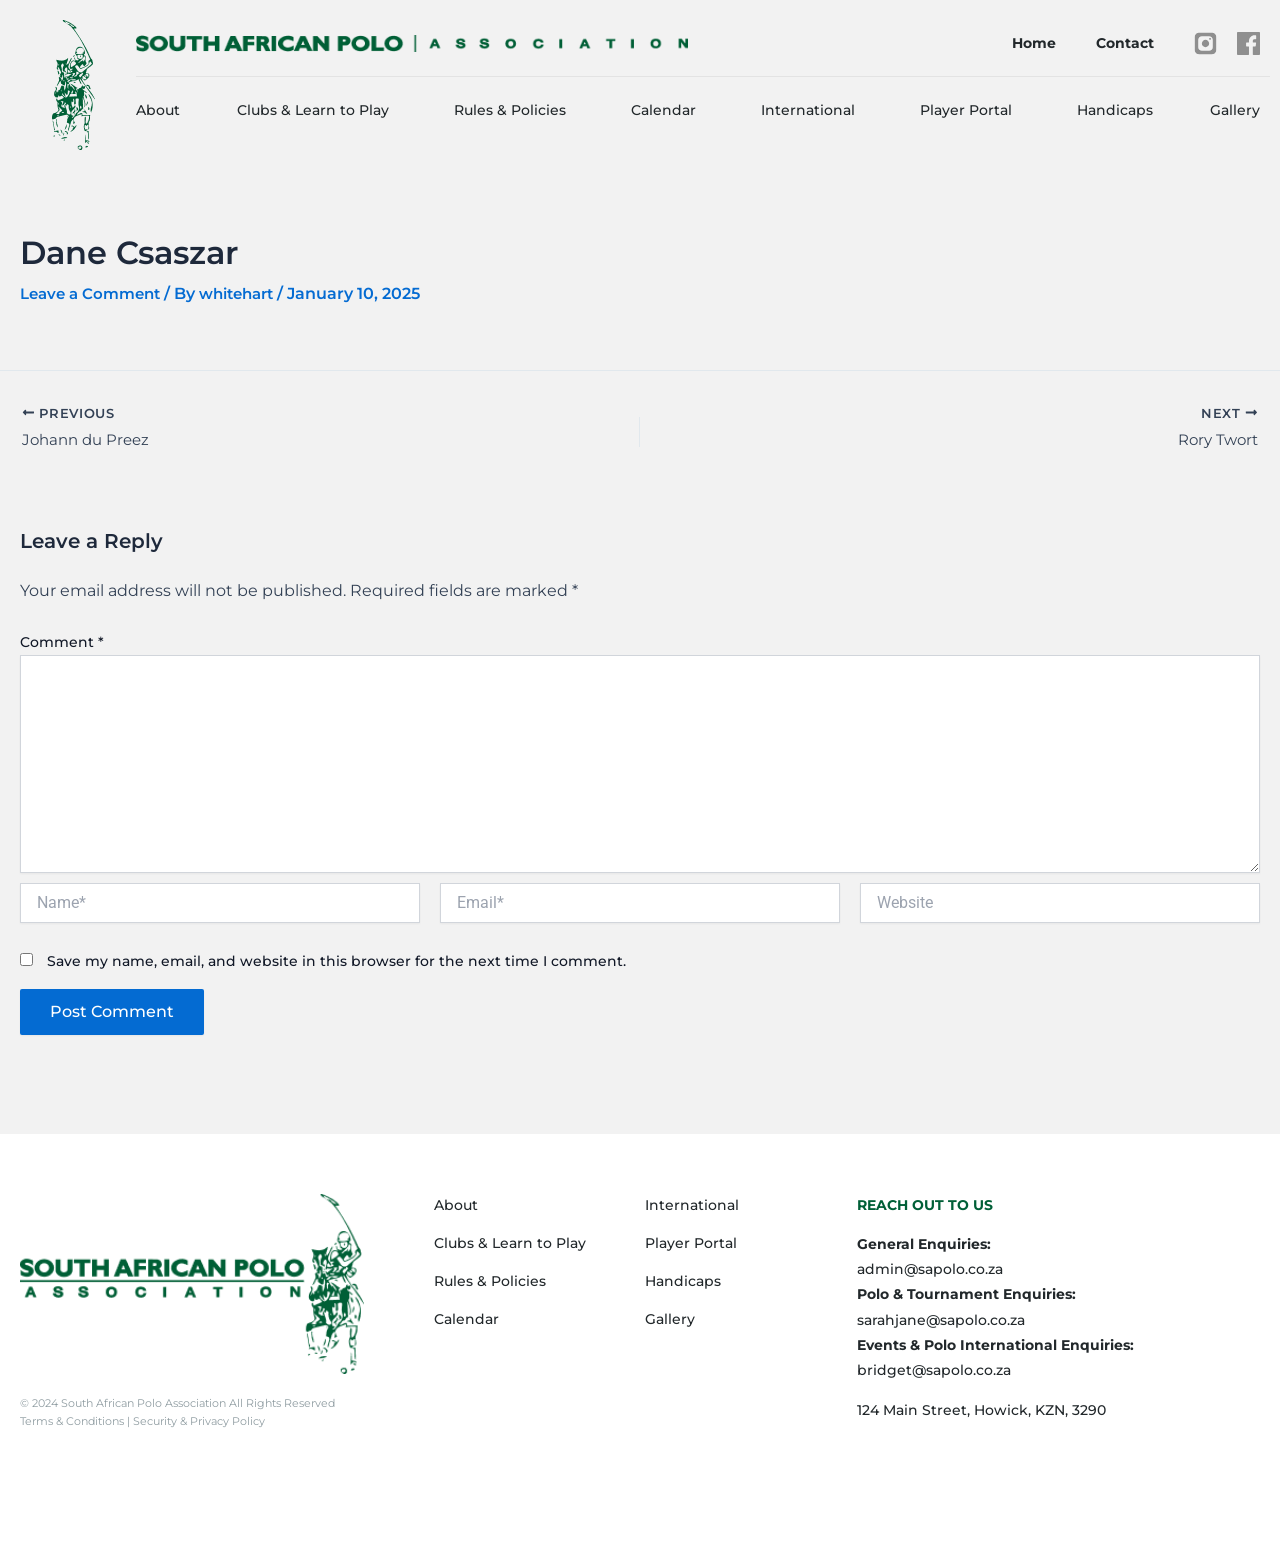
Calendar (663, 110)
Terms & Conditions (73, 1421)
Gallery (1235, 110)
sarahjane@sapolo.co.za (941, 1320)
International (808, 110)
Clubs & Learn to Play (313, 110)
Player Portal (966, 110)
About (158, 110)
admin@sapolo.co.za (930, 1269)
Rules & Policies (510, 110)
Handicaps (1115, 110)
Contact (1125, 43)
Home (1034, 43)
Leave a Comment (95, 293)
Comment (62, 644)
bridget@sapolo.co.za (934, 1370)
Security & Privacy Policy (197, 1421)
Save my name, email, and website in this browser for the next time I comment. (336, 964)
